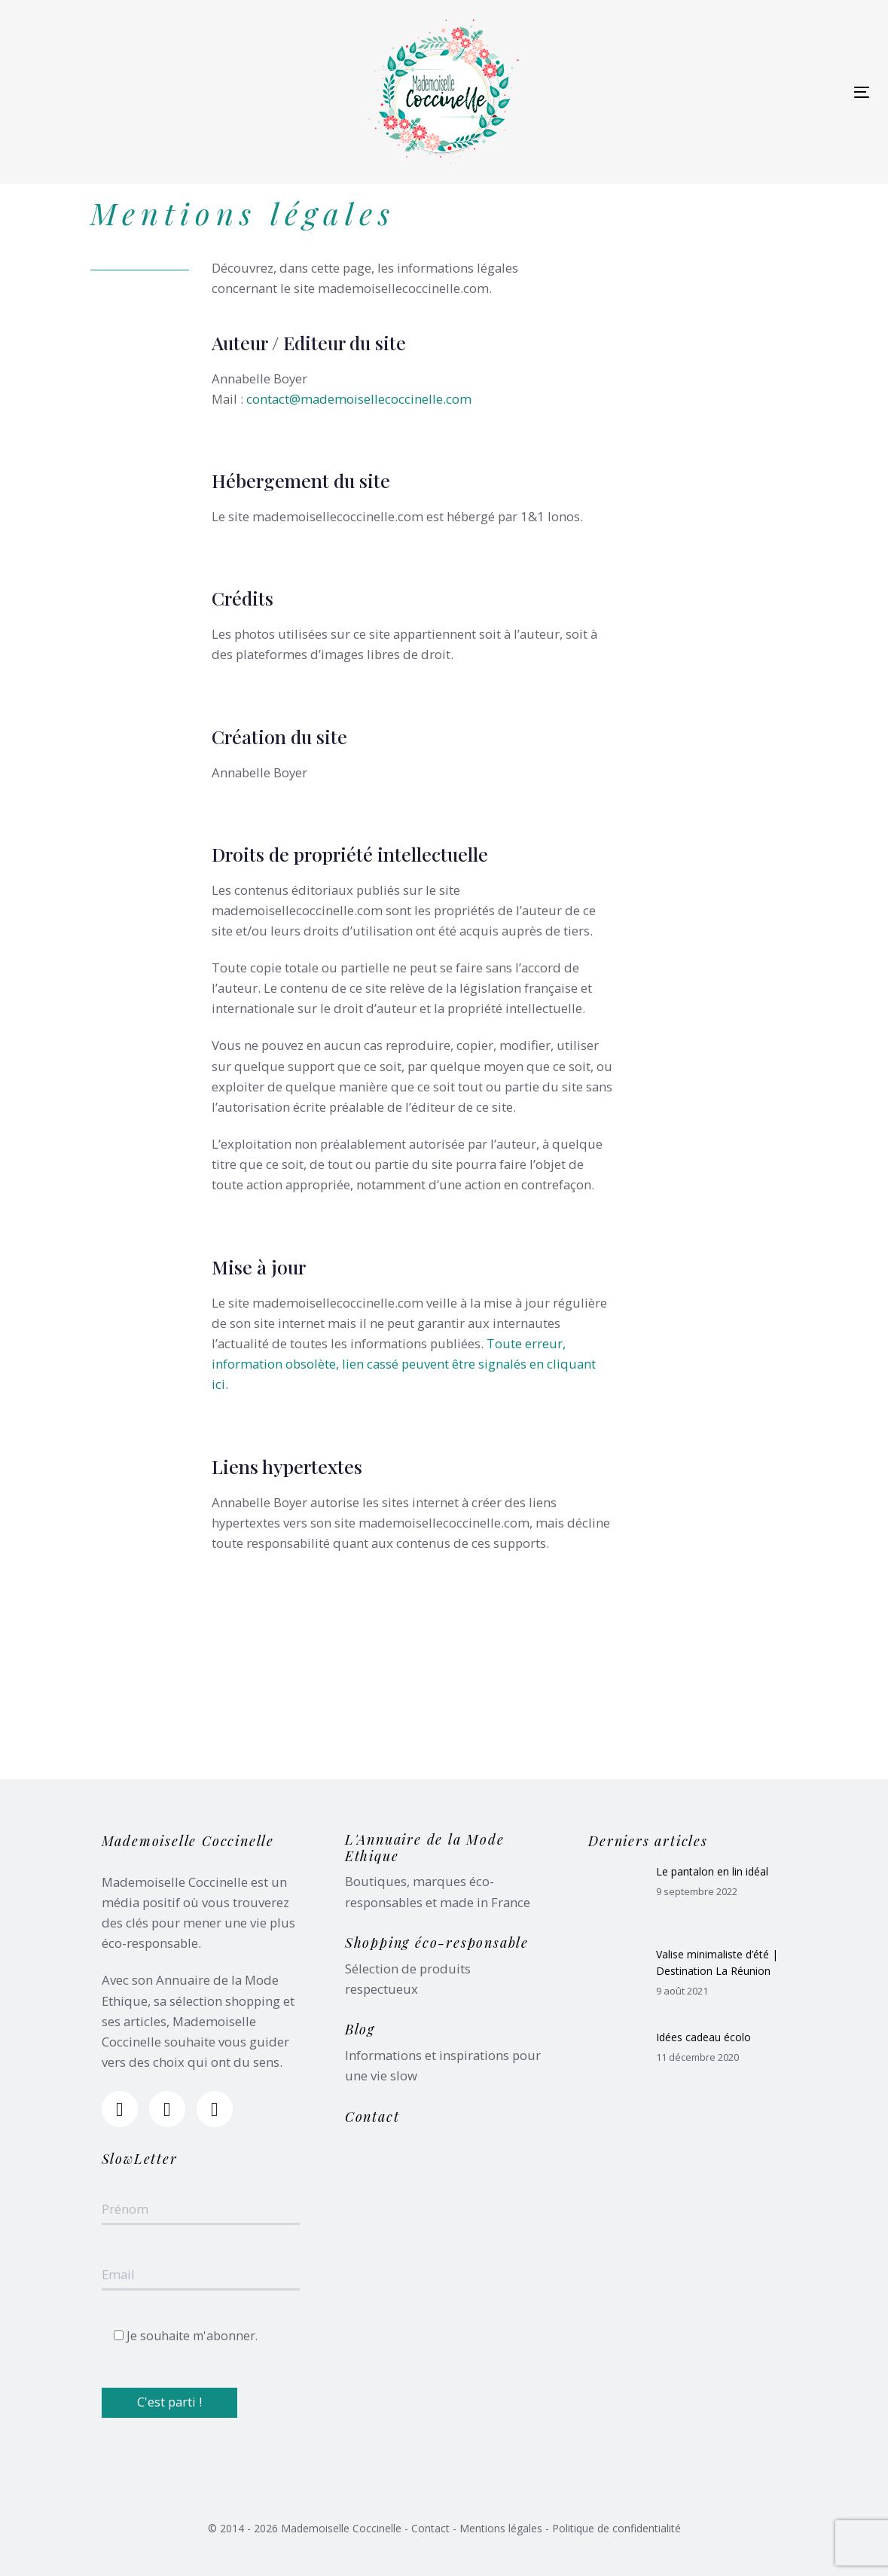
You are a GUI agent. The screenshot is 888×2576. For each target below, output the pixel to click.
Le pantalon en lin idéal (712, 1871)
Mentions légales (500, 2528)
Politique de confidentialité (616, 2528)
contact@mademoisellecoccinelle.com (358, 398)
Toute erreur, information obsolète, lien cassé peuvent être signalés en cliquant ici (404, 1364)
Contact (430, 2528)
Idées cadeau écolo (703, 2037)
